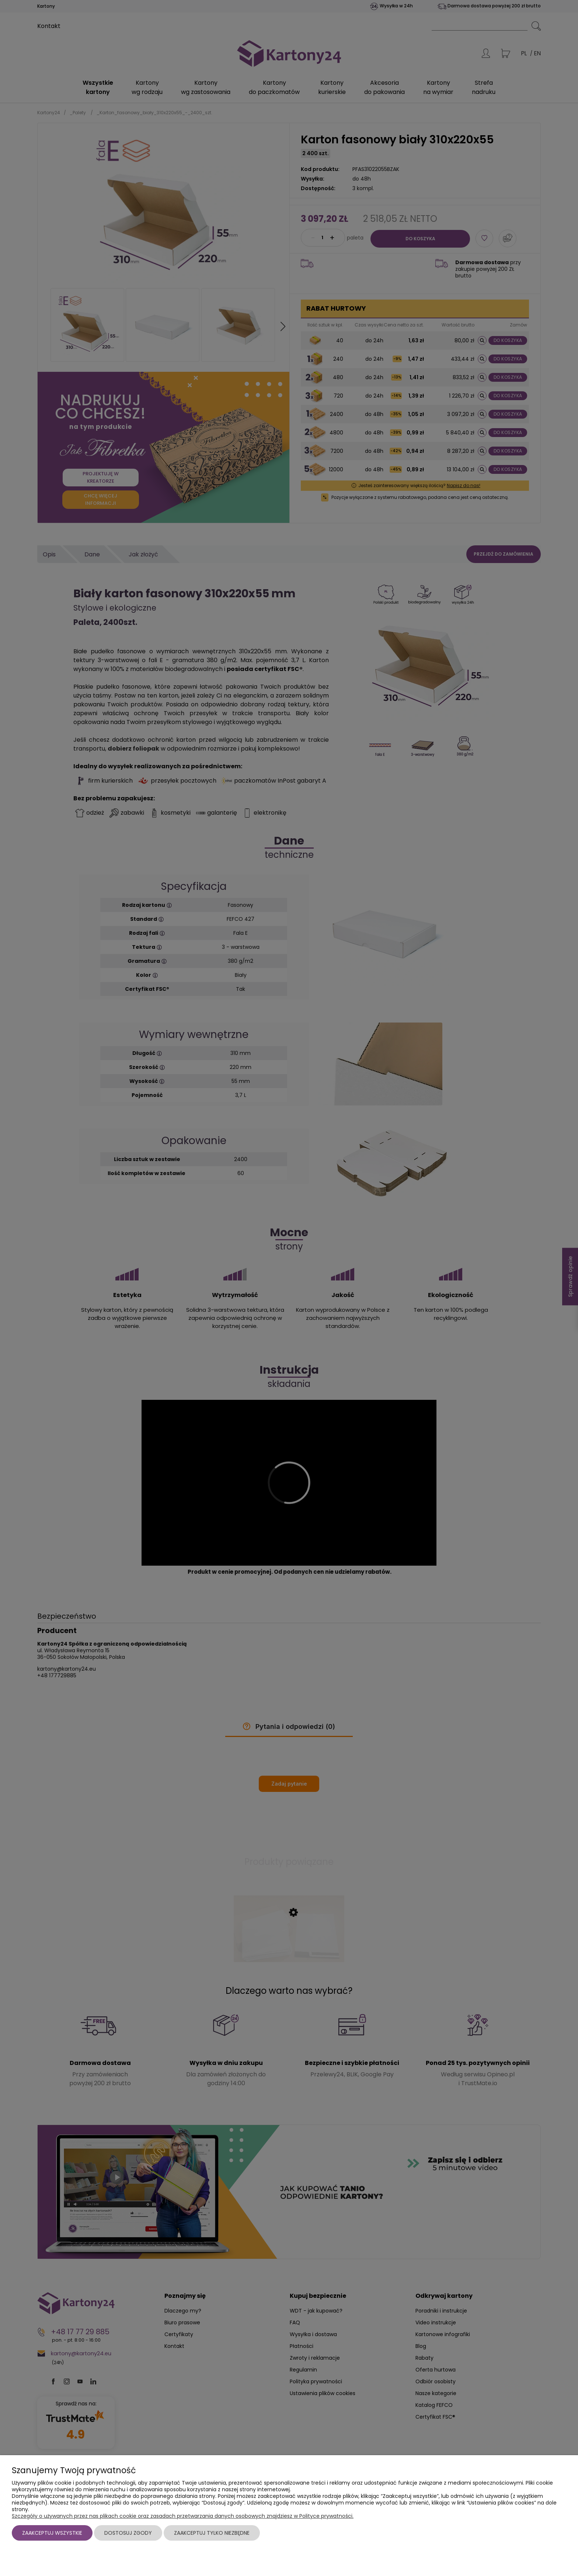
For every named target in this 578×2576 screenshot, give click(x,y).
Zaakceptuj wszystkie (52, 2533)
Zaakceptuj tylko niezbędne (212, 2533)
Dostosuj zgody (128, 2533)
